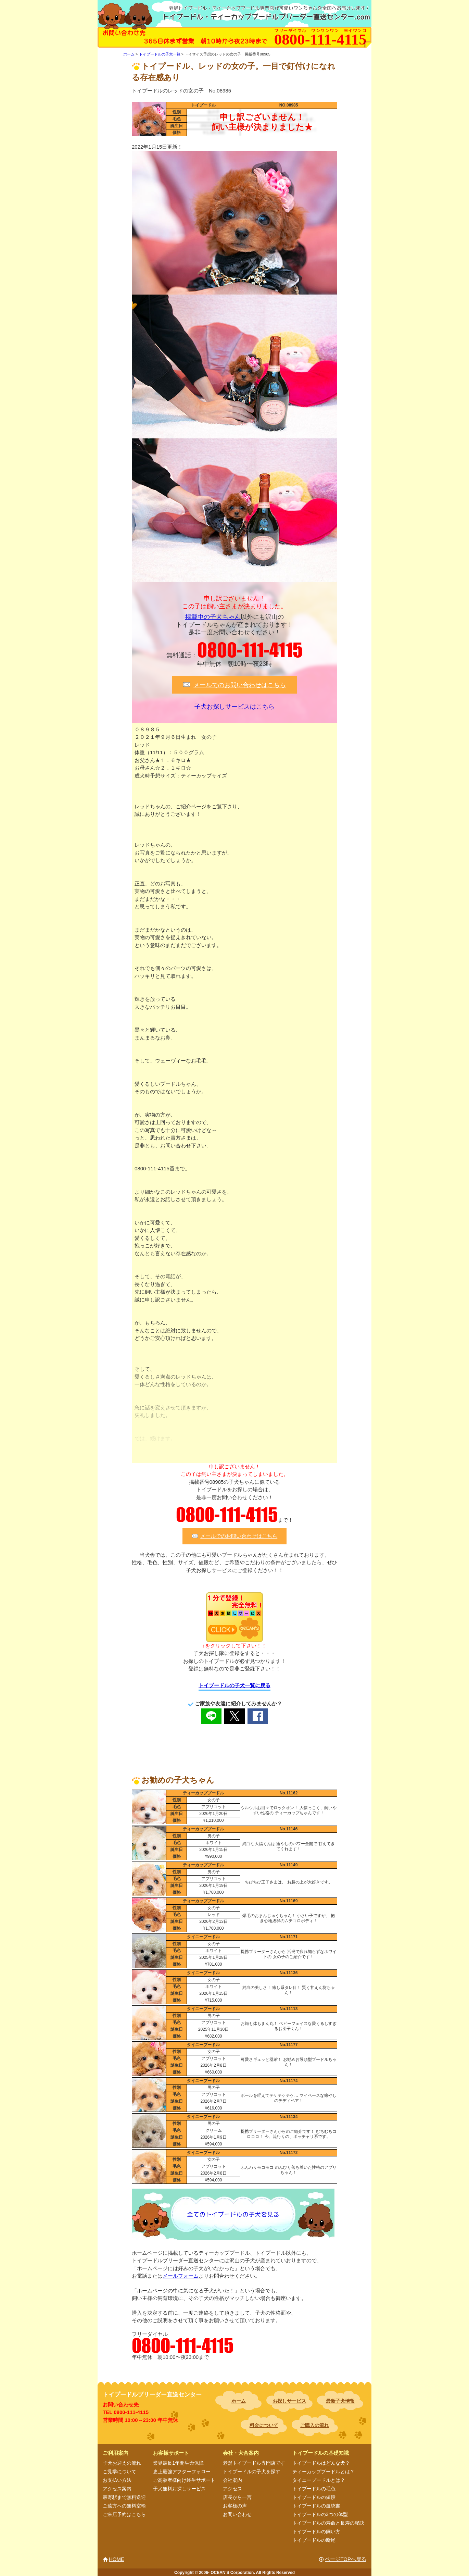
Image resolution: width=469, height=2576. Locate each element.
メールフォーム (181, 2276)
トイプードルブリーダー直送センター (152, 2394)
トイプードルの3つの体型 (320, 2514)
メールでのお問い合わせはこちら (239, 684)
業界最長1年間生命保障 (178, 2463)
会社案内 (232, 2480)
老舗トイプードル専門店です (254, 2463)
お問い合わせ (237, 2514)
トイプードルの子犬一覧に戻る (234, 1685)
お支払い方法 (117, 2480)
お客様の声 (235, 2506)
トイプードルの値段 (313, 2497)
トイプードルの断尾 (313, 2540)
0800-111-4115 (250, 650)
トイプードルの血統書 (316, 2506)
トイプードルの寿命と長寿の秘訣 (328, 2523)
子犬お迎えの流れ (122, 2463)
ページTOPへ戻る (345, 2559)
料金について (264, 2425)
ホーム (238, 2401)
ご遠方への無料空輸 (124, 2506)
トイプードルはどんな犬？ (321, 2463)
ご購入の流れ (314, 2425)
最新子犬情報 (340, 2401)
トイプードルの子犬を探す (251, 2471)
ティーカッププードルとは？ (323, 2471)
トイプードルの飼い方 (316, 2531)
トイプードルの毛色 (313, 2488)
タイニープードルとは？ (318, 2480)
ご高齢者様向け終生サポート (184, 2480)
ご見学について (119, 2471)
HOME (116, 2559)
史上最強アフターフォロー (182, 2471)
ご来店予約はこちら (124, 2514)
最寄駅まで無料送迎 (124, 2497)
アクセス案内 (117, 2488)
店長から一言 (237, 2497)
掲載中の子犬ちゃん (213, 616)
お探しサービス (289, 2401)
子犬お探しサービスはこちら (234, 706)
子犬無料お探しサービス (179, 2488)
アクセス (232, 2488)
